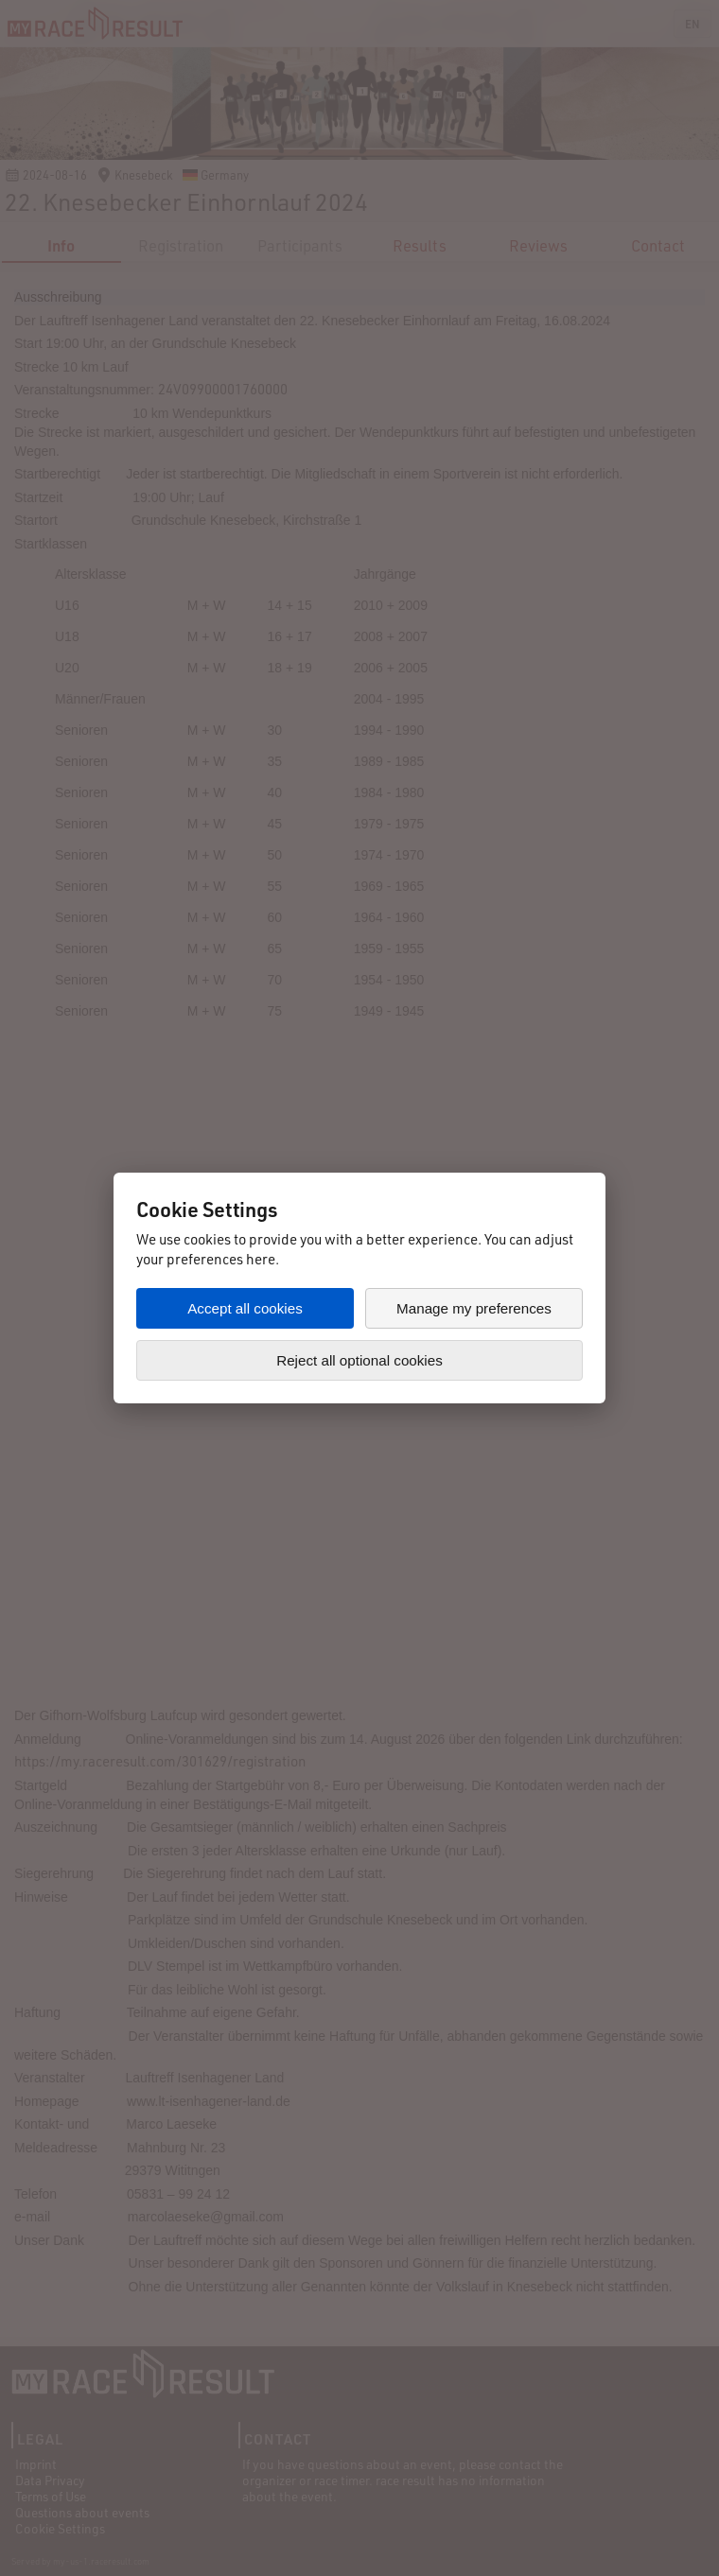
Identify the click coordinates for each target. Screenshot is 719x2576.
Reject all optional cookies (359, 1360)
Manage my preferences (474, 1308)
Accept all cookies (245, 1308)
